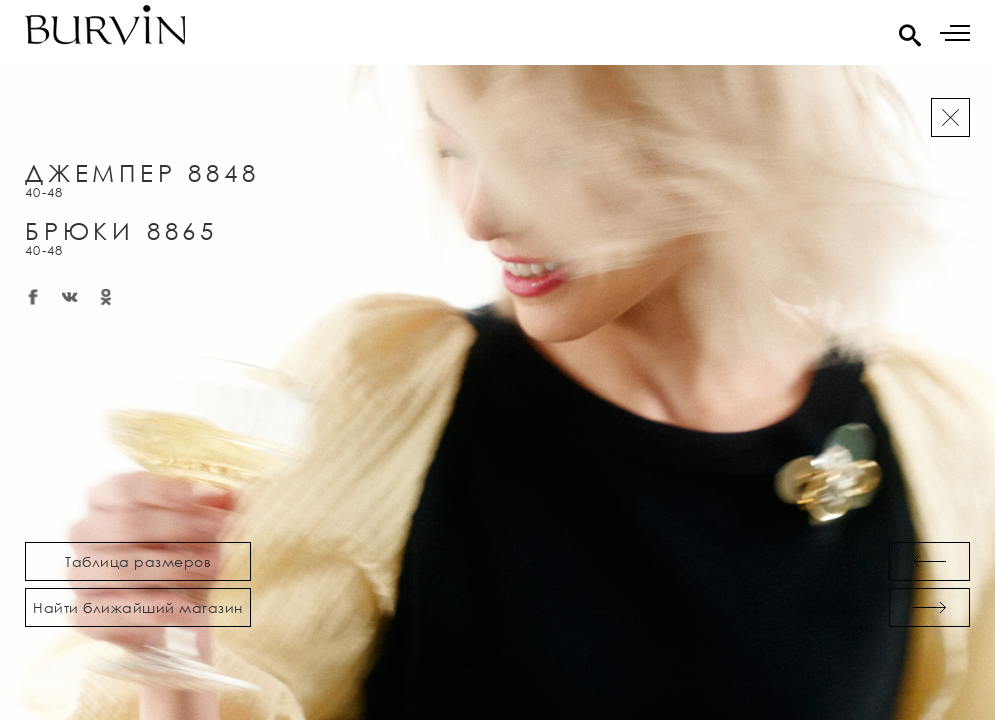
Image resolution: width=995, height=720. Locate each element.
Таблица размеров (138, 561)
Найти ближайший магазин (138, 607)
